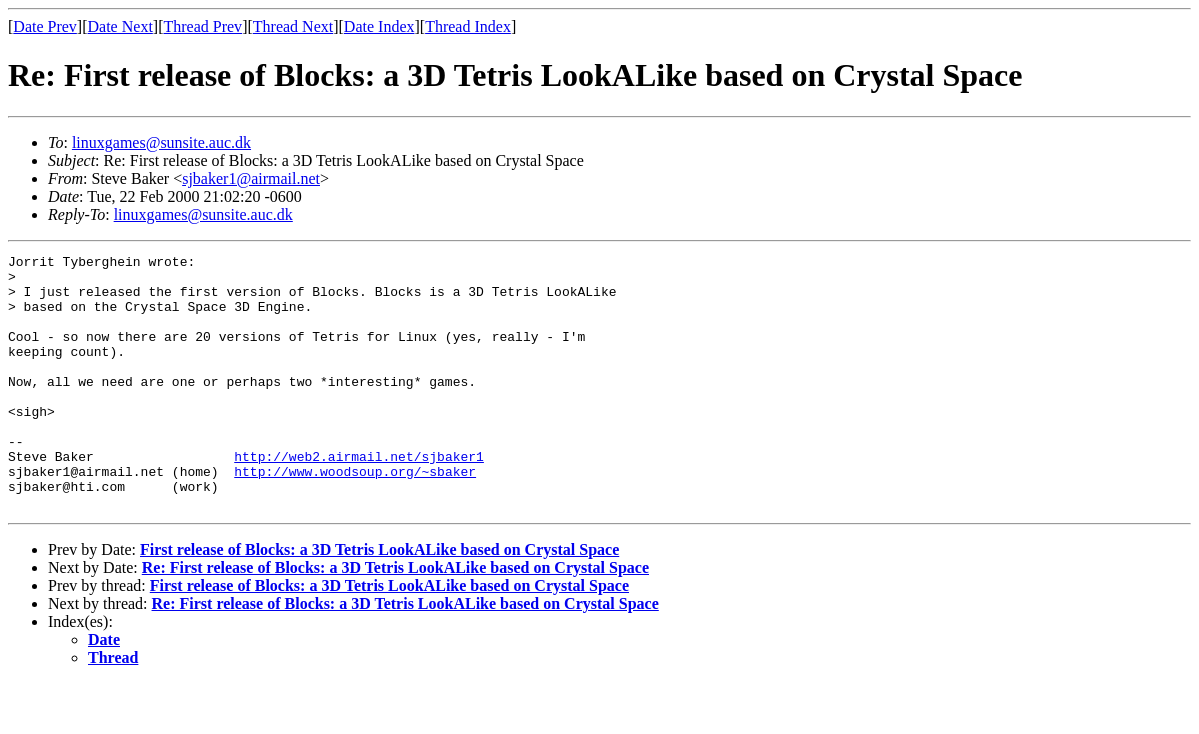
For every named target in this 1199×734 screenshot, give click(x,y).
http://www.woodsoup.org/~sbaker (355, 516)
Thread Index (468, 26)
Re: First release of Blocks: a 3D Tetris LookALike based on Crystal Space (395, 618)
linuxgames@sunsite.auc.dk (161, 142)
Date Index (379, 26)
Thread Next (293, 26)
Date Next (120, 26)
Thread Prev (202, 26)
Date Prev (45, 26)
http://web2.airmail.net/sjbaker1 (359, 498)
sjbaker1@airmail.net (251, 178)
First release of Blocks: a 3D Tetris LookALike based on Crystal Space (379, 600)
